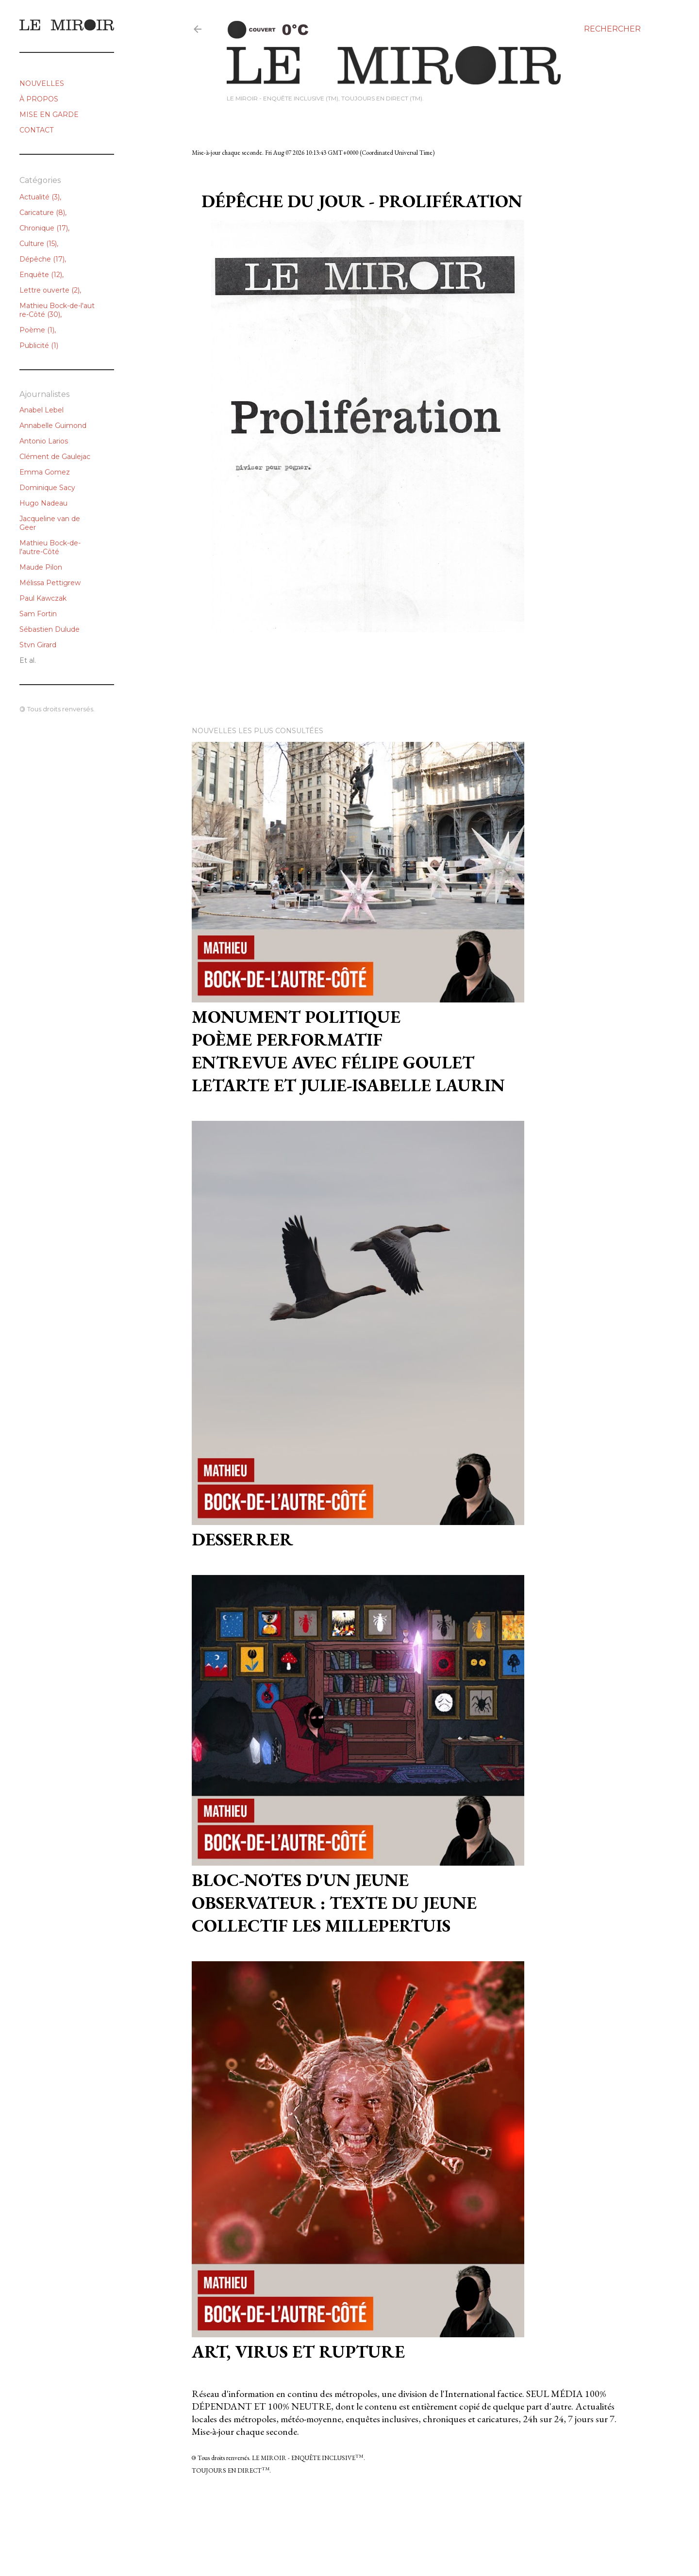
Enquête (40, 274)
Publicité (38, 345)
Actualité (39, 197)
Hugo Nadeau (43, 503)
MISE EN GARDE (49, 114)
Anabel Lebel (41, 410)
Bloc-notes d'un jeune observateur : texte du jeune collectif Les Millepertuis (334, 1903)
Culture (38, 243)
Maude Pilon (40, 567)
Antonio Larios (43, 441)
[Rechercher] (612, 29)
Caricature (42, 212)
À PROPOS (38, 99)
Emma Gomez (44, 472)
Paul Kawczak (43, 598)
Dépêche (42, 259)
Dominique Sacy (47, 487)
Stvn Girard (37, 644)
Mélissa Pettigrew (50, 582)
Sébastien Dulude (49, 629)
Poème (36, 330)
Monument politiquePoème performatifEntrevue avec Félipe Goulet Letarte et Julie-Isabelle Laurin (348, 1051)
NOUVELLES (41, 83)
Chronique (43, 228)
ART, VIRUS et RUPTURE (298, 2351)
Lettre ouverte (49, 290)
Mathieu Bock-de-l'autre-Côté (57, 310)
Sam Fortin (38, 613)
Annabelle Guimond (52, 425)
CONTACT (36, 130)
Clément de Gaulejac (54, 456)
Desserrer (242, 1539)
